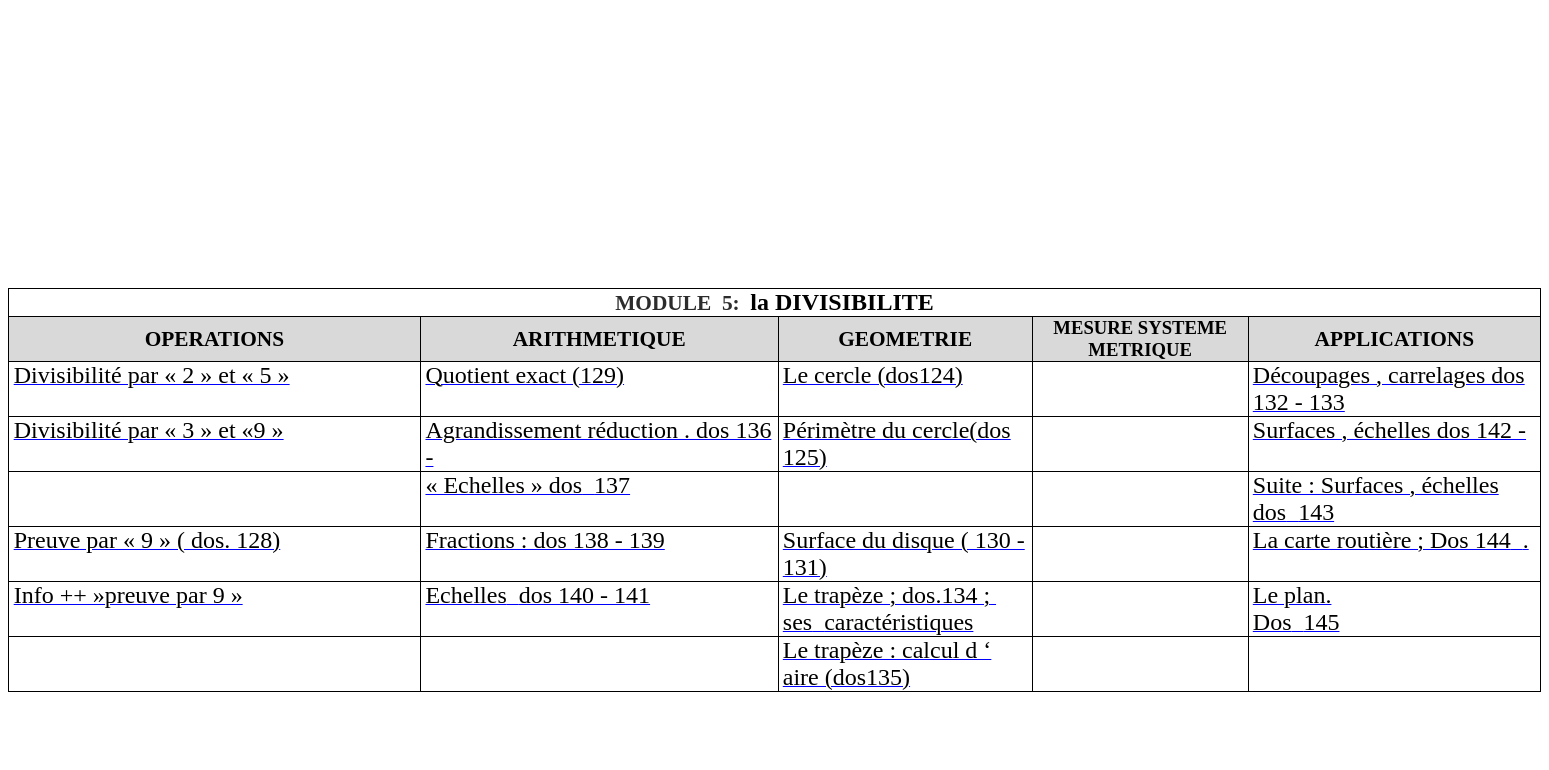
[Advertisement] (608, 148)
